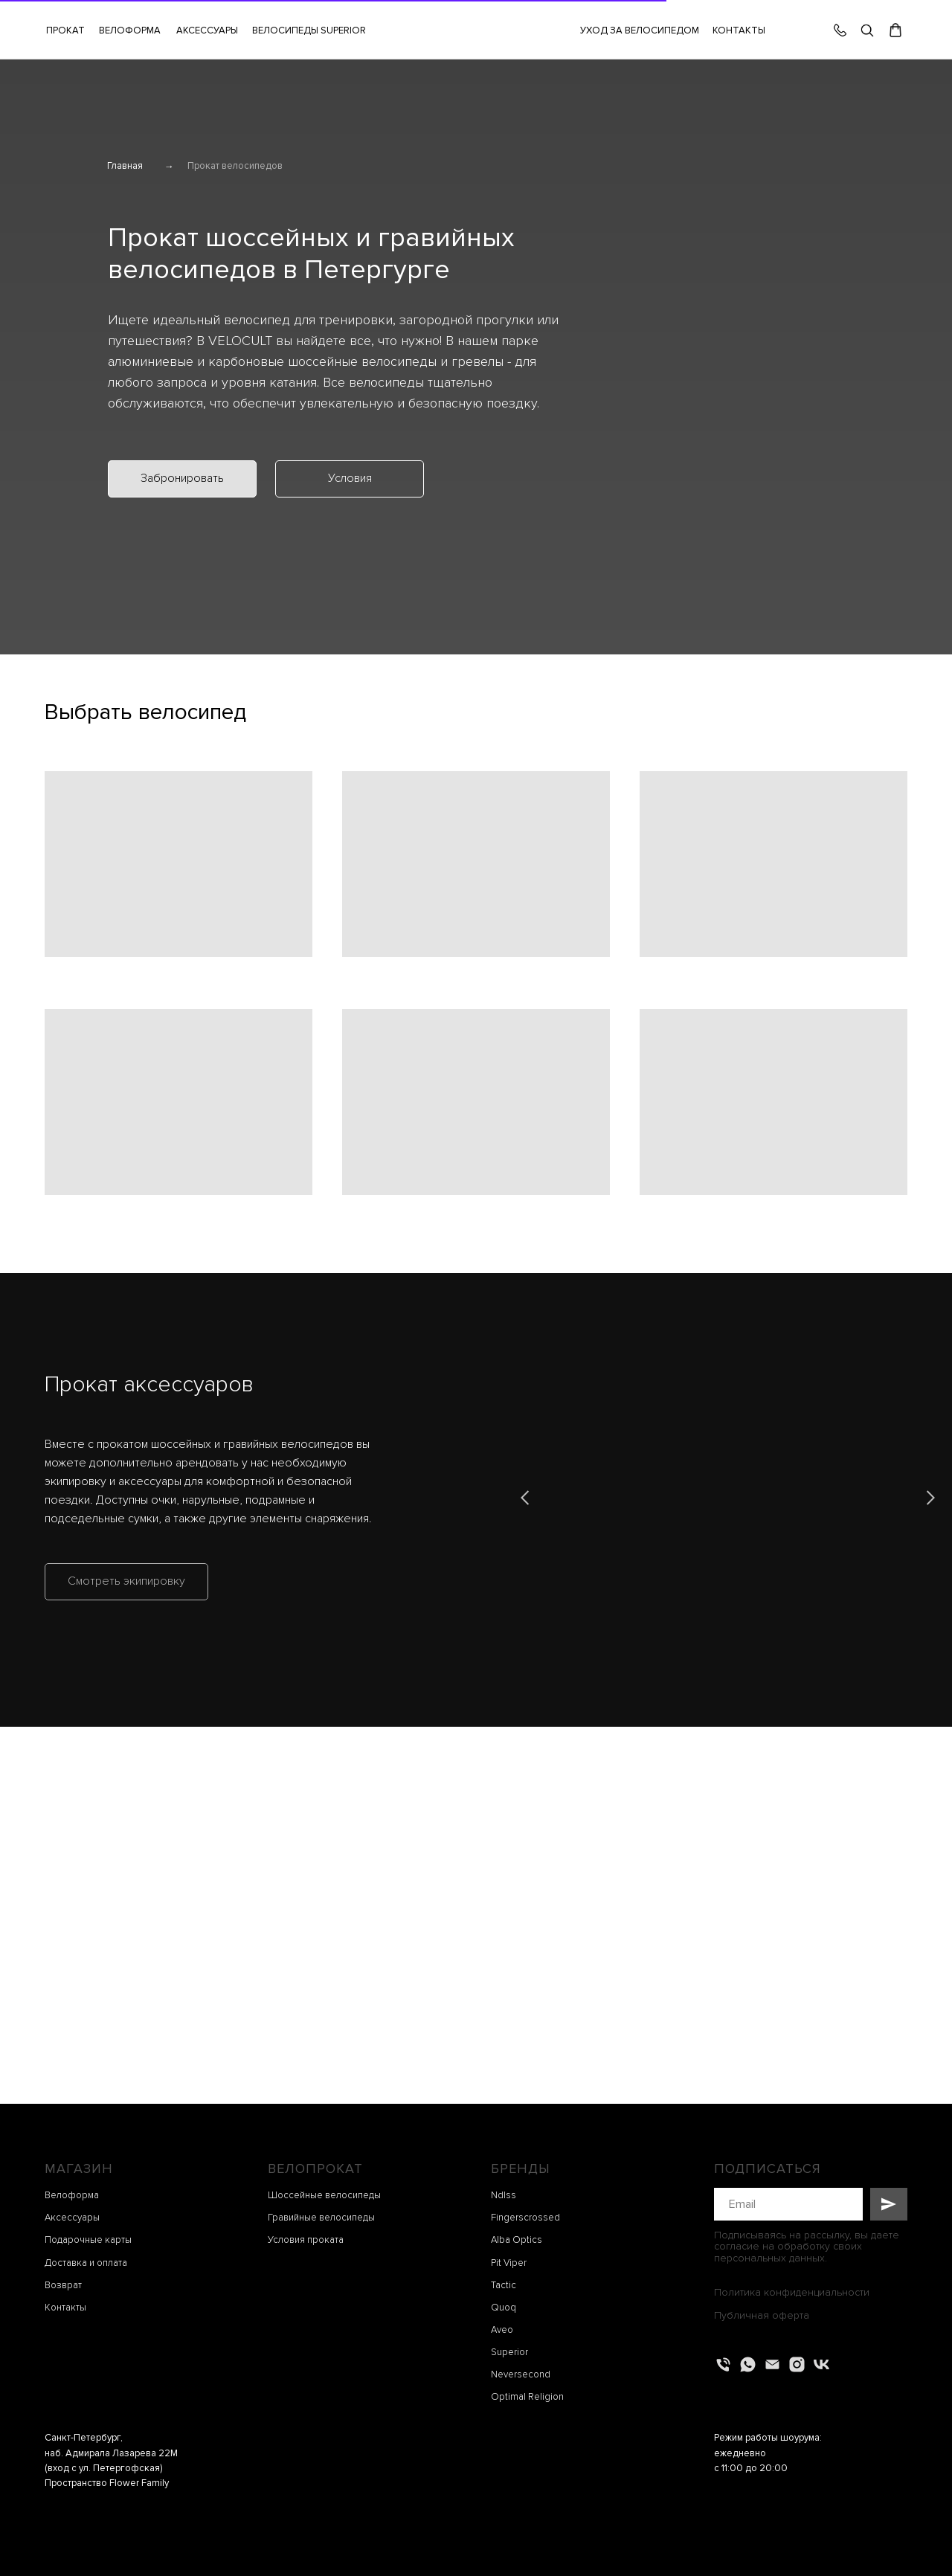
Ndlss (503, 2195)
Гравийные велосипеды (321, 2218)
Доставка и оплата (86, 2263)
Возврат (63, 2285)
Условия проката (306, 2240)
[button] (206, 30)
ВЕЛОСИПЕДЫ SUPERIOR (309, 30)
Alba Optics (516, 2240)
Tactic (503, 2285)
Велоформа (72, 2195)
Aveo (502, 2330)
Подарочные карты (88, 2240)
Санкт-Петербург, (84, 2438)
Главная (125, 166)
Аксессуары (72, 2218)
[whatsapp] (748, 2364)
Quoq (503, 2307)
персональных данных (769, 2258)
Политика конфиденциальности (791, 2292)
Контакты (65, 2307)
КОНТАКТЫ (739, 30)
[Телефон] (723, 2364)
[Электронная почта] (772, 2364)
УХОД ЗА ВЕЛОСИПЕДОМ (639, 30)
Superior (509, 2352)
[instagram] (797, 2364)
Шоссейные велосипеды (324, 2195)
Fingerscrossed (525, 2218)
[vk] (821, 2364)
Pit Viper (509, 2263)
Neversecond (520, 2374)
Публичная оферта (761, 2315)
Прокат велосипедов (235, 166)
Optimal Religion (527, 2397)
